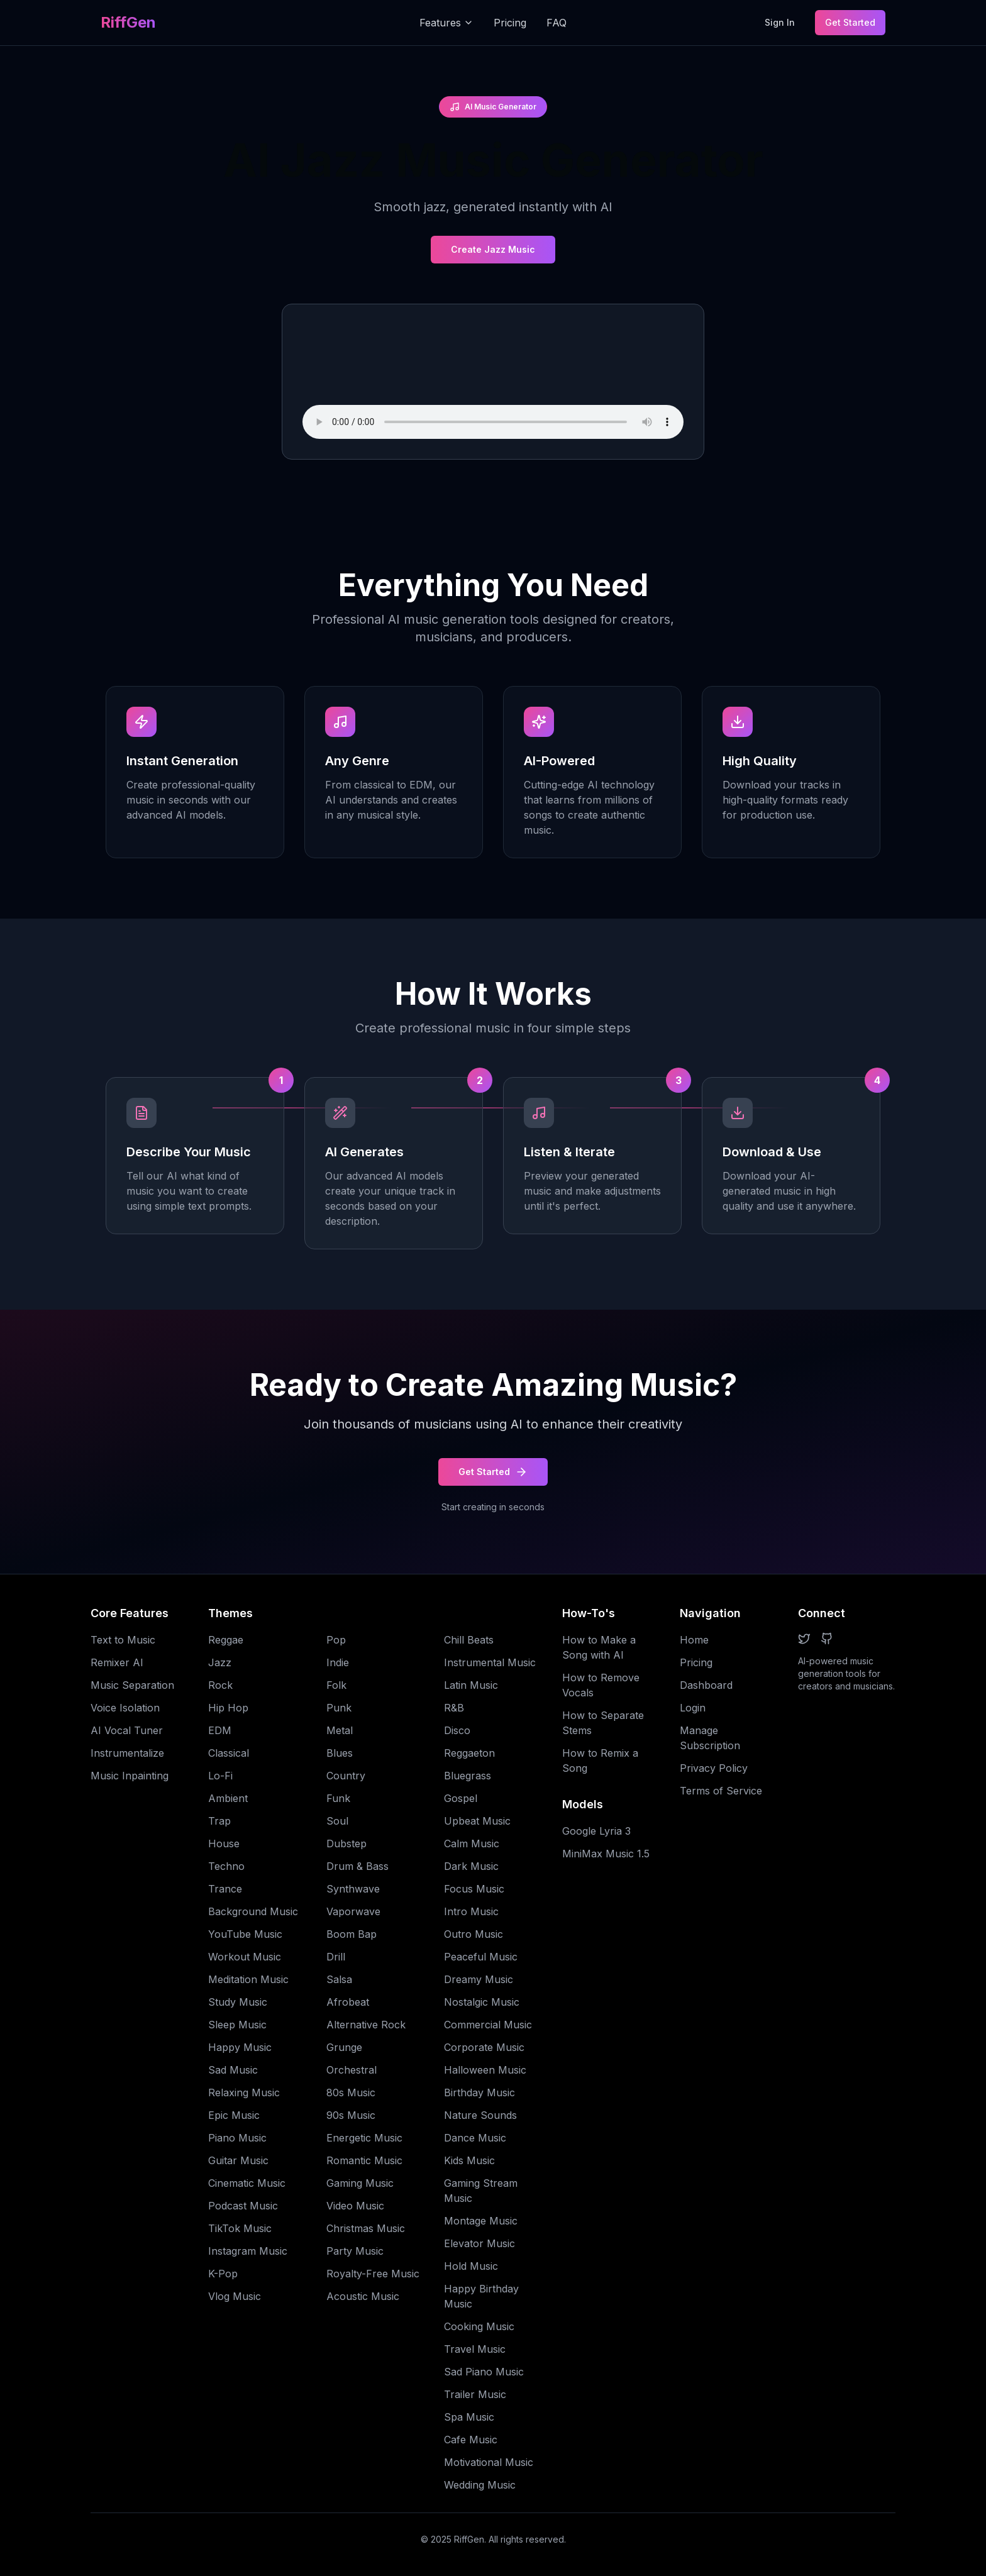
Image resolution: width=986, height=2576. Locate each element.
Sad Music (233, 2070)
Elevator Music (479, 2243)
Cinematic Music (246, 2183)
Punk (339, 1707)
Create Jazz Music (493, 249)
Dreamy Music (478, 1979)
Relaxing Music (244, 2092)
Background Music (253, 1911)
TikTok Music (240, 2228)
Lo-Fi (220, 1775)
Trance (225, 1888)
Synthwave (353, 1888)
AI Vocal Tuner (127, 1730)
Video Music (355, 2205)
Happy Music (240, 2047)
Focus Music (474, 1888)
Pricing (510, 22)
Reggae (225, 1639)
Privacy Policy (714, 1768)
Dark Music (471, 1866)
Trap (219, 1821)
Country (345, 1775)
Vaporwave (353, 1911)
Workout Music (244, 1956)
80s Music (350, 2092)
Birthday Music (479, 2092)
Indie (337, 1662)
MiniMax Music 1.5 (606, 1853)
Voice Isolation (125, 1707)
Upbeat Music (477, 1821)
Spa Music (469, 2417)
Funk (338, 1798)
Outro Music (473, 1934)
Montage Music (481, 2220)
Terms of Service (721, 1790)
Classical (228, 1753)
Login (693, 1707)
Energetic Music (364, 2137)
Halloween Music (485, 2070)
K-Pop (223, 2273)
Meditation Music (248, 1979)
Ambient (228, 1798)
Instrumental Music (490, 1662)
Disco (457, 1730)
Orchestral (351, 2070)
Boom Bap (351, 1934)
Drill (335, 1956)
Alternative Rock (366, 2024)
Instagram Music (247, 2251)
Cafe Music (470, 2439)
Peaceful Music (481, 1956)
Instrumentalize (127, 1753)
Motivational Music (488, 2462)
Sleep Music (237, 2024)
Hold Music (471, 2266)
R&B (454, 1707)
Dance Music (475, 2137)
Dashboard (706, 1685)
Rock (220, 1685)
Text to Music (123, 1639)
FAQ (556, 22)
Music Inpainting (130, 1775)
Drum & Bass (357, 1866)
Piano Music (237, 2137)
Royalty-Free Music (372, 2273)
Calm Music (471, 1843)
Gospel (460, 1798)
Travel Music (475, 2349)
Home (694, 1639)
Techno (226, 1866)
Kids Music (469, 2160)
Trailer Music (475, 2394)
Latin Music (471, 1685)
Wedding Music (480, 2485)
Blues (339, 1753)
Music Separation (132, 1685)
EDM (219, 1730)
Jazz (219, 1662)
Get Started (850, 22)
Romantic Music (364, 2160)
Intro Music (471, 1911)
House (224, 1843)
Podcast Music (243, 2205)
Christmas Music (365, 2228)
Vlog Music (234, 2296)
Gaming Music (360, 2183)
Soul (337, 1821)
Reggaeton (469, 1753)
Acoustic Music (362, 2296)
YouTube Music (245, 1934)
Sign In (780, 22)
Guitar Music (238, 2160)
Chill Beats (469, 1639)
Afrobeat (347, 2002)
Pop (336, 1639)
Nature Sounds (480, 2115)
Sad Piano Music (484, 2371)
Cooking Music (479, 2326)
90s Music (350, 2115)
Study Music (237, 2002)
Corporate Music (484, 2047)
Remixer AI (117, 1662)
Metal (339, 1730)
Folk (336, 1685)
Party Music (355, 2251)
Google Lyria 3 (596, 1831)
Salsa (339, 1979)
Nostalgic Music (481, 2002)
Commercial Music (488, 2024)
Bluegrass (467, 1775)
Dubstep (346, 1843)
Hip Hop (228, 1707)
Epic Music (234, 2115)
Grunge (344, 2047)
